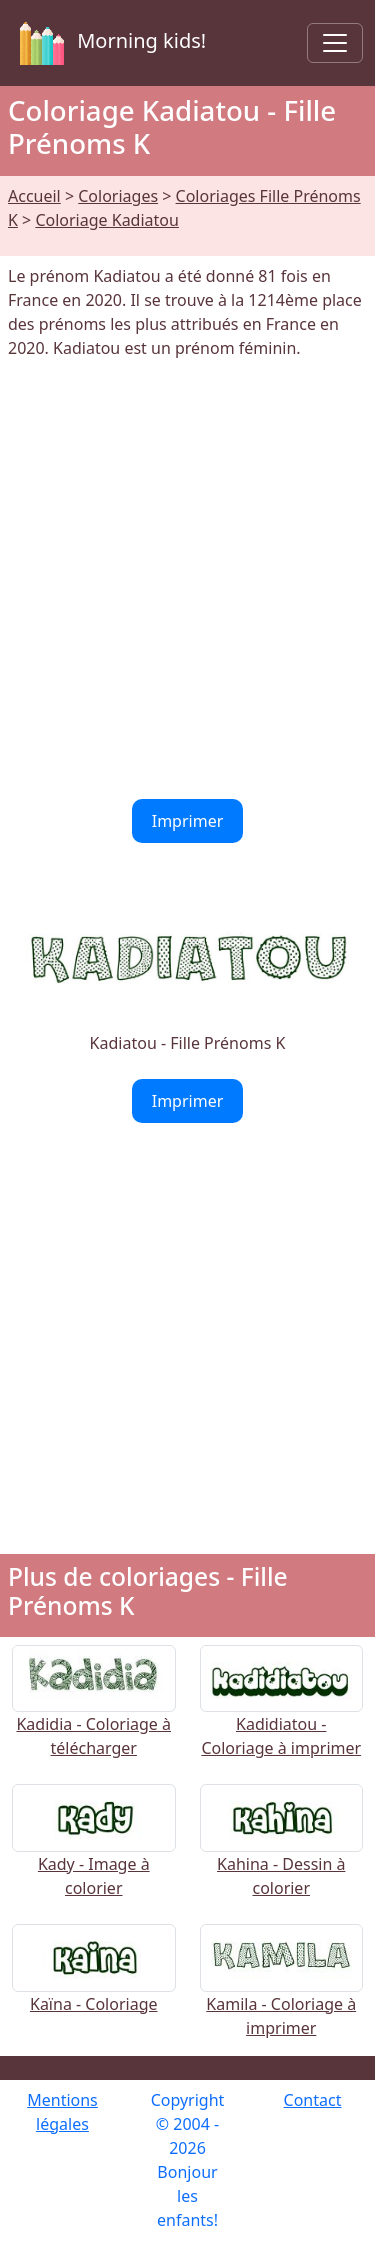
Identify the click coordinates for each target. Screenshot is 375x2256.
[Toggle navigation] (335, 43)
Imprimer (188, 821)
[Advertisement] (187, 579)
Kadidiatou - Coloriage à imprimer (282, 1713)
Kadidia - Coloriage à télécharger (94, 1713)
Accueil (34, 196)
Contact (313, 2100)
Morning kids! (109, 43)
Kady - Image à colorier (94, 1853)
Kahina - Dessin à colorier (282, 1853)
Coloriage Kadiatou (107, 220)
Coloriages (118, 196)
